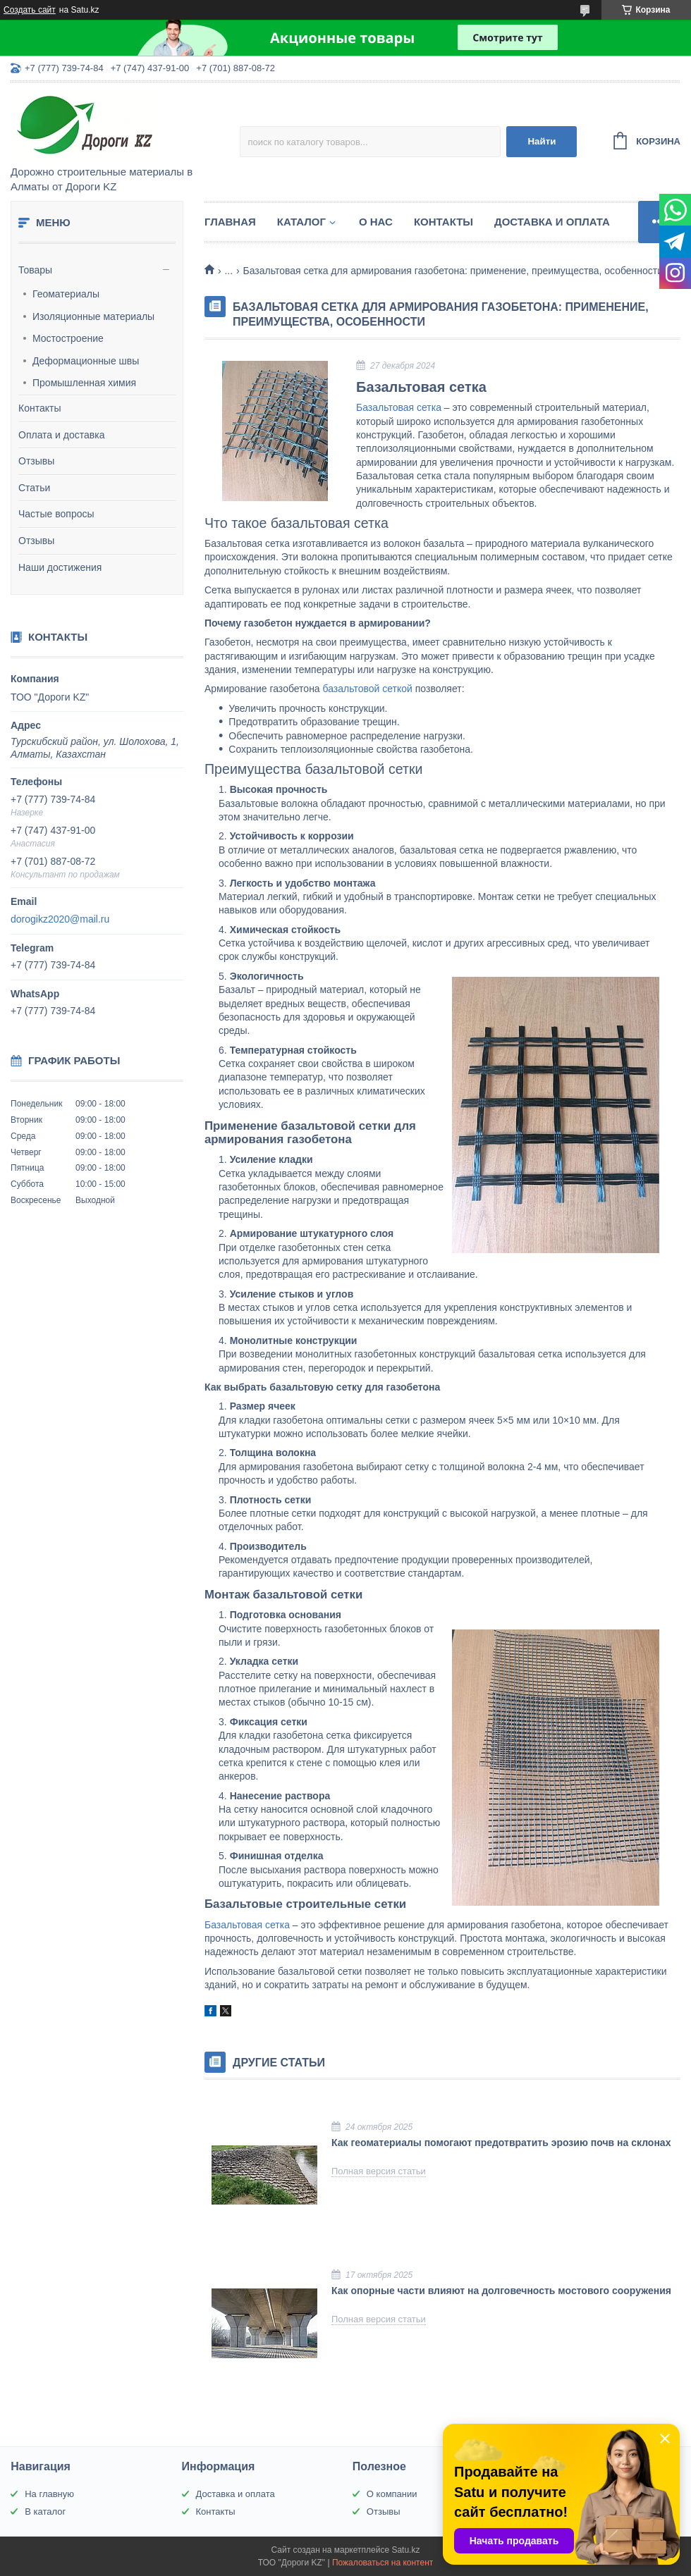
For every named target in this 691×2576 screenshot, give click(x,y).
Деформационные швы (85, 360)
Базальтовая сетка (398, 407)
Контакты (39, 408)
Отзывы (36, 461)
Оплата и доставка (61, 434)
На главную (49, 2494)
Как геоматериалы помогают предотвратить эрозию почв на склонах (501, 2142)
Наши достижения (60, 567)
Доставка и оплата (552, 221)
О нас (376, 221)
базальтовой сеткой (367, 688)
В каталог (45, 2511)
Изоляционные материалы (93, 316)
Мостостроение (68, 338)
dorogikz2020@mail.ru (60, 919)
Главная (230, 221)
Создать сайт (30, 10)
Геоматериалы (65, 294)
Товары (35, 270)
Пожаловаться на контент (382, 2563)
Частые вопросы (56, 513)
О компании (392, 2494)
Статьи (34, 487)
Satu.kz (405, 2550)
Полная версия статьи (378, 2171)
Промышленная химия (84, 382)
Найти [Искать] (541, 141)
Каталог (301, 221)
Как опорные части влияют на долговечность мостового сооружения (501, 2290)
